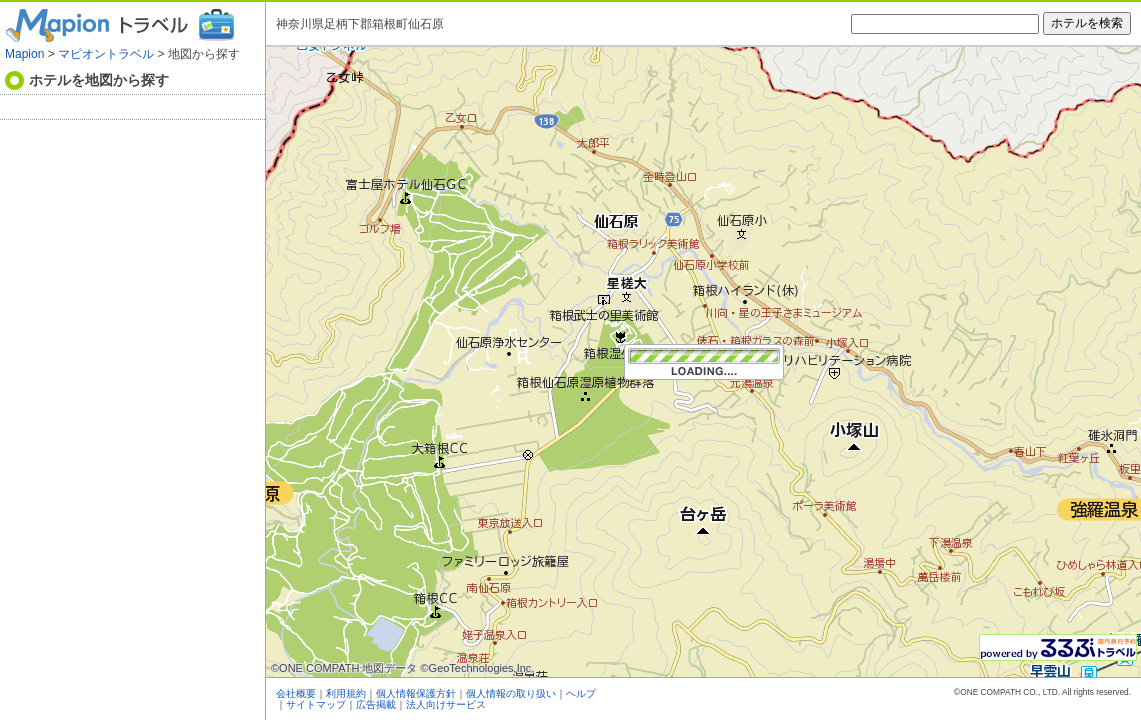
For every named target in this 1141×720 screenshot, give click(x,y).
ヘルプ (581, 693)
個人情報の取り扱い (511, 693)
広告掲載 (376, 704)
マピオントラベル (106, 54)
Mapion (24, 54)
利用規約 (346, 693)
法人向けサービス (446, 704)
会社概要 (296, 693)
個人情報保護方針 (416, 693)
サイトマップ (316, 704)
